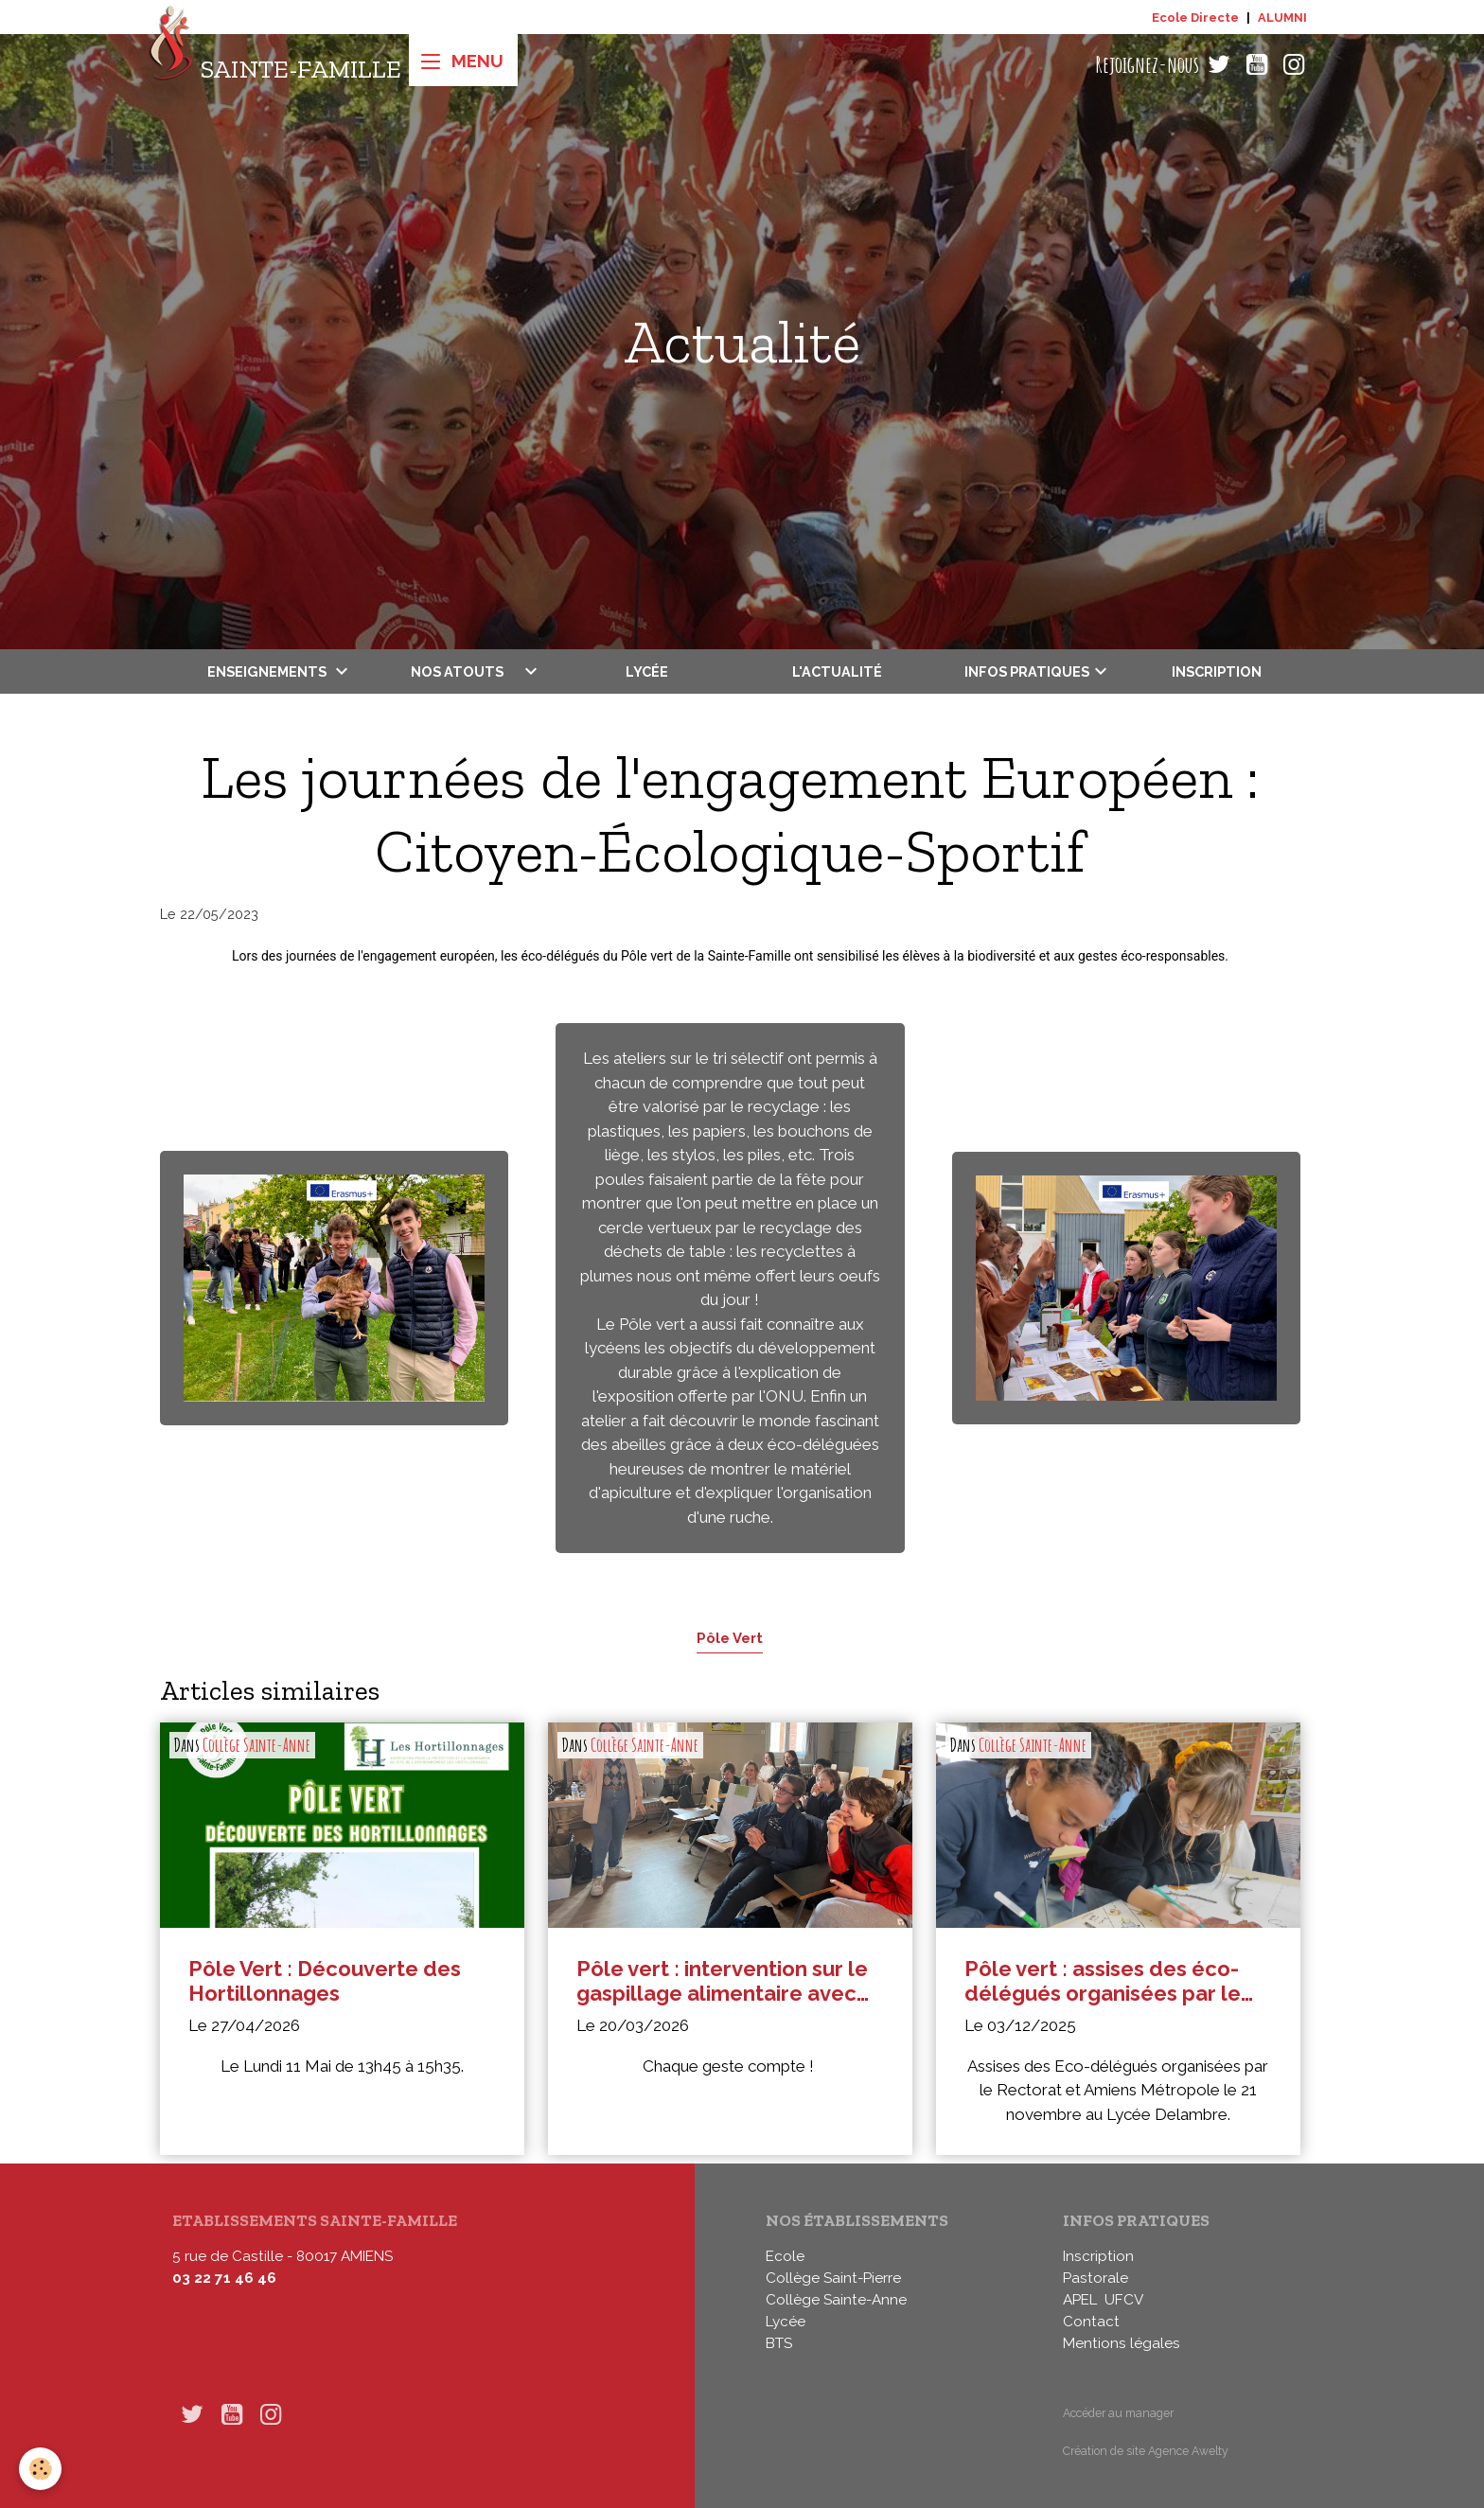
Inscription (1217, 671)
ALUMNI (1282, 17)
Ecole (785, 2256)
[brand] (275, 65)
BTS (779, 2343)
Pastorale (1095, 2278)
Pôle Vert (730, 1638)
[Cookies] (40, 2468)
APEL (1080, 2299)
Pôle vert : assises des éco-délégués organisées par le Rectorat (1102, 1981)
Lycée (647, 671)
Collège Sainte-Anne (256, 1745)
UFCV (1123, 2299)
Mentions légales (1121, 2343)
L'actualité (837, 671)
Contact (1091, 2321)
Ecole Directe (1195, 17)
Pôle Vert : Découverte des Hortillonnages (324, 1981)
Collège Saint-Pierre (833, 2278)
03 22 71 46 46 (224, 2278)
